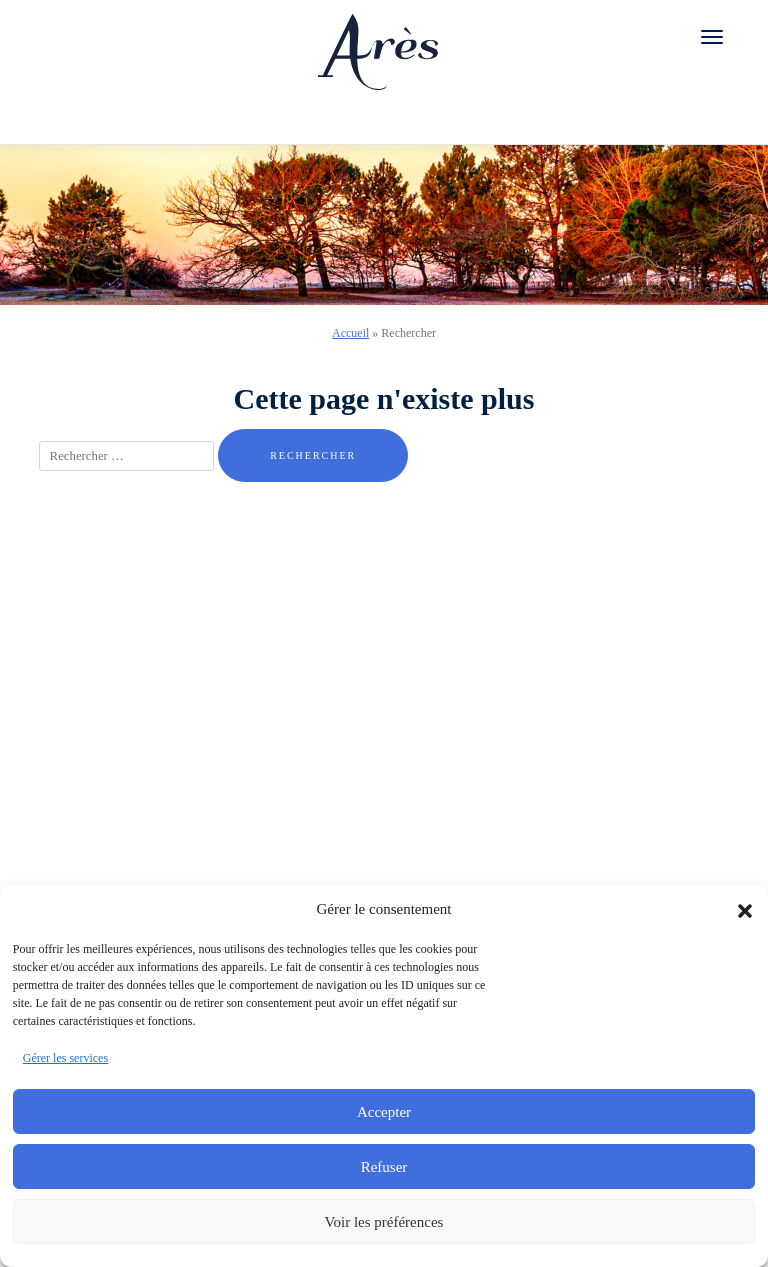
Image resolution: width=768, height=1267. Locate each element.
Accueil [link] (350, 333)
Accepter (384, 1112)
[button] (745, 909)
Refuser (384, 1167)
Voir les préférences (384, 1222)
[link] (378, 45)
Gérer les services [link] (65, 1058)
